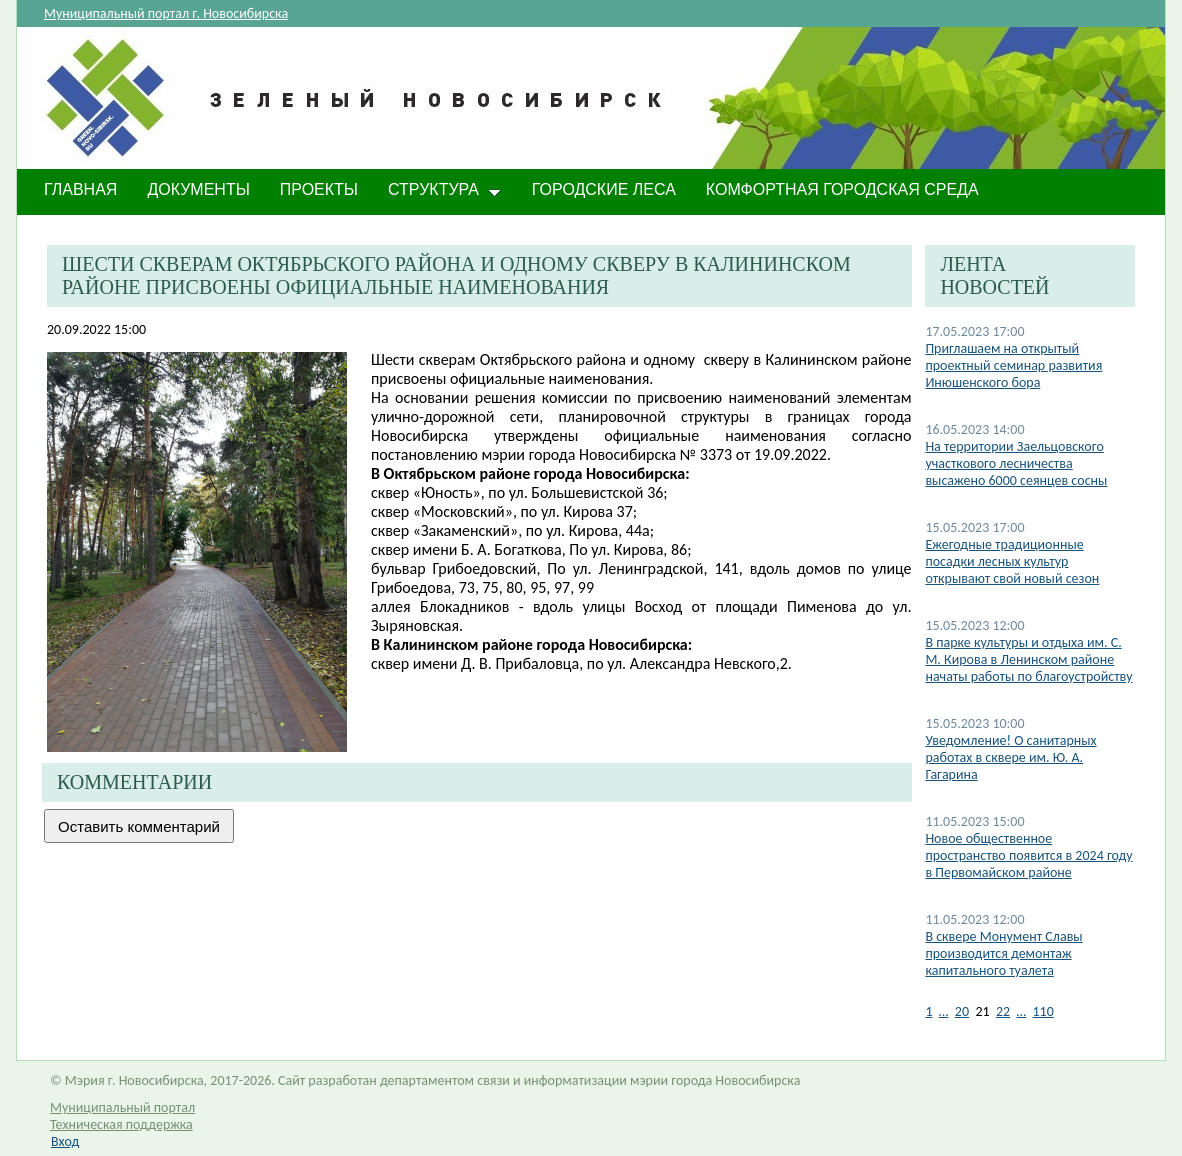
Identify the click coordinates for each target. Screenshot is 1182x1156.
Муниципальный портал (122, 1107)
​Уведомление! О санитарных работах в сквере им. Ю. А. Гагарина (1010, 757)
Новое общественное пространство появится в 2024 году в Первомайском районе (1028, 855)
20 (962, 1011)
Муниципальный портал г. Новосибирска (166, 13)
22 (1003, 1011)
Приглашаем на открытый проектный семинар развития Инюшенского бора (1013, 365)
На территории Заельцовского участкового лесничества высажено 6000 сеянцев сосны (1016, 463)
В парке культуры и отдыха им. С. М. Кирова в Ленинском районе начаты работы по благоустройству (1028, 659)
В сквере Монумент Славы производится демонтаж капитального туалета (1003, 953)
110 (1043, 1011)
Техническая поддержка (121, 1124)
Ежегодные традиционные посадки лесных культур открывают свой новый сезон (1012, 561)
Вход (65, 1141)
